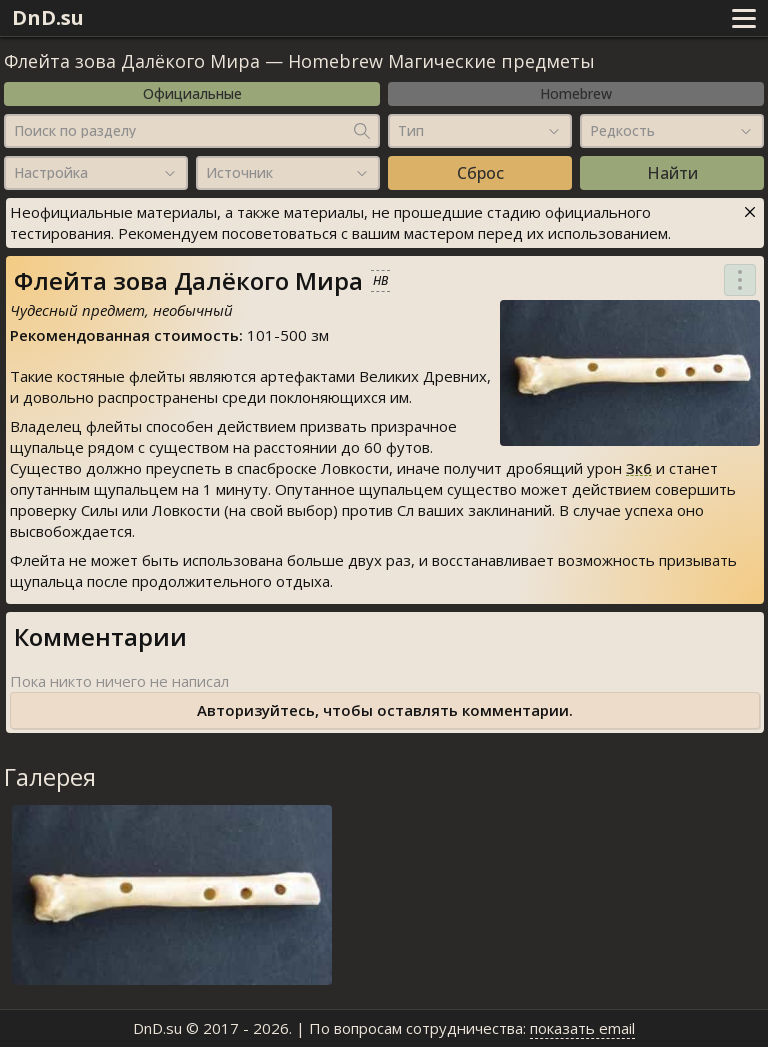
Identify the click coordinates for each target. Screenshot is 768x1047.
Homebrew (576, 93)
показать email (582, 1028)
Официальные (192, 93)
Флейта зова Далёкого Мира (132, 61)
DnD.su (48, 17)
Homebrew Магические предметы (441, 61)
